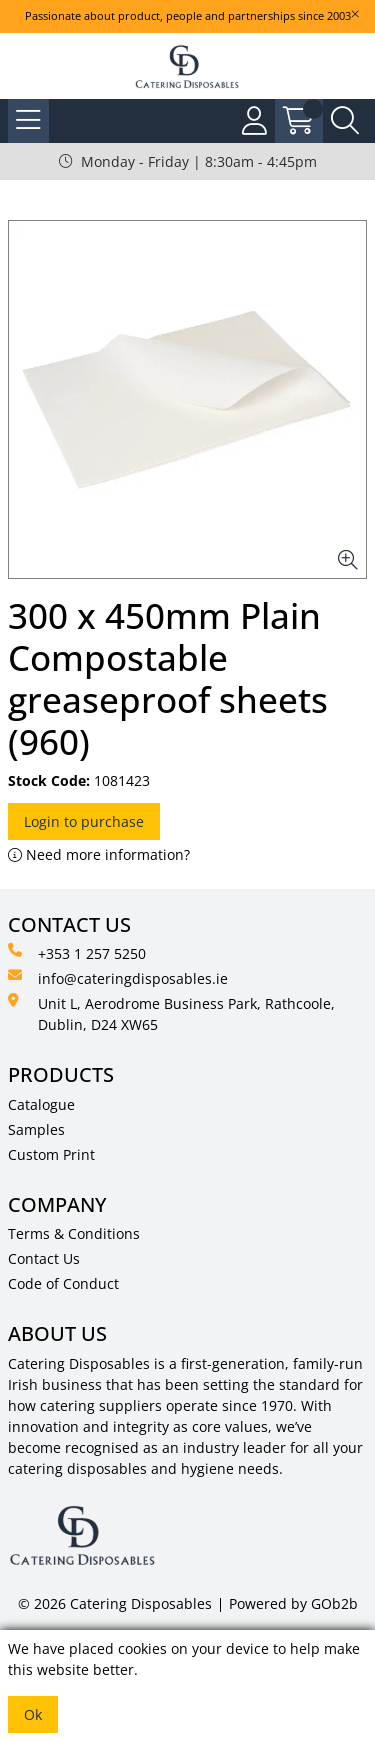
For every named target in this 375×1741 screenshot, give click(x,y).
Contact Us (44, 1258)
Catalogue (41, 1104)
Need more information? (99, 854)
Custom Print (51, 1154)
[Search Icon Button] (345, 121)
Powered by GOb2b (293, 1603)
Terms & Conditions (74, 1233)
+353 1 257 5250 (77, 953)
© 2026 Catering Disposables (115, 1603)
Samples (36, 1129)
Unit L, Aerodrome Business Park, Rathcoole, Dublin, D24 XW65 (171, 1013)
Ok (33, 1714)
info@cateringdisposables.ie (118, 978)
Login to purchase (84, 821)
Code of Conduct (63, 1283)
